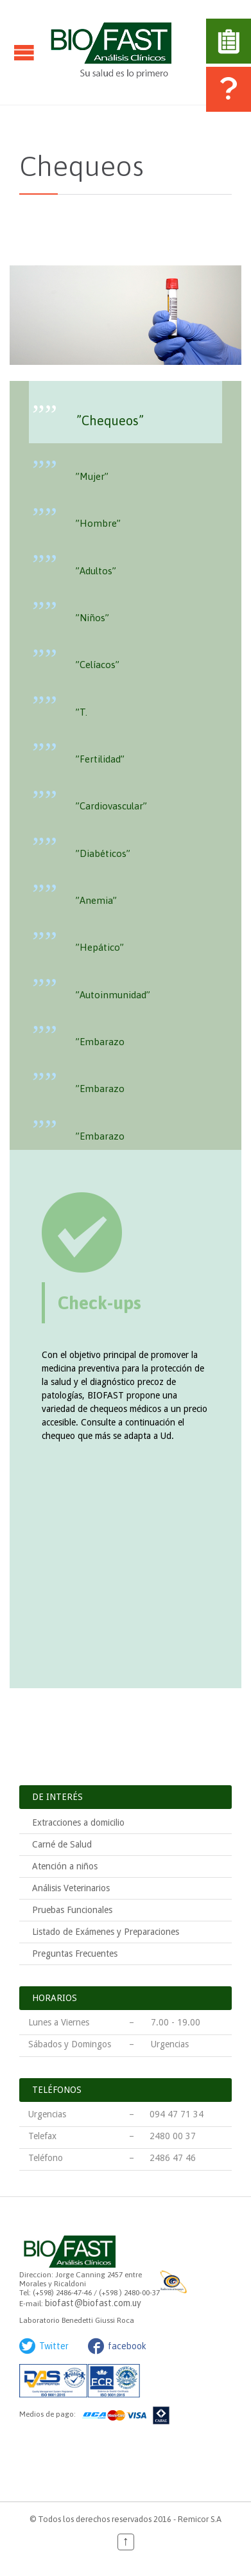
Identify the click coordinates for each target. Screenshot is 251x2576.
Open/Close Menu (24, 52)
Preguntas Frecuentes (74, 1953)
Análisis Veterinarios (71, 1888)
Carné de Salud (62, 1844)
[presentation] (125, 411)
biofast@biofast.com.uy (93, 2303)
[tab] (125, 412)
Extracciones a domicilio (78, 1822)
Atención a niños (65, 1866)
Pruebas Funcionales (72, 1910)
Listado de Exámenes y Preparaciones (105, 1932)
